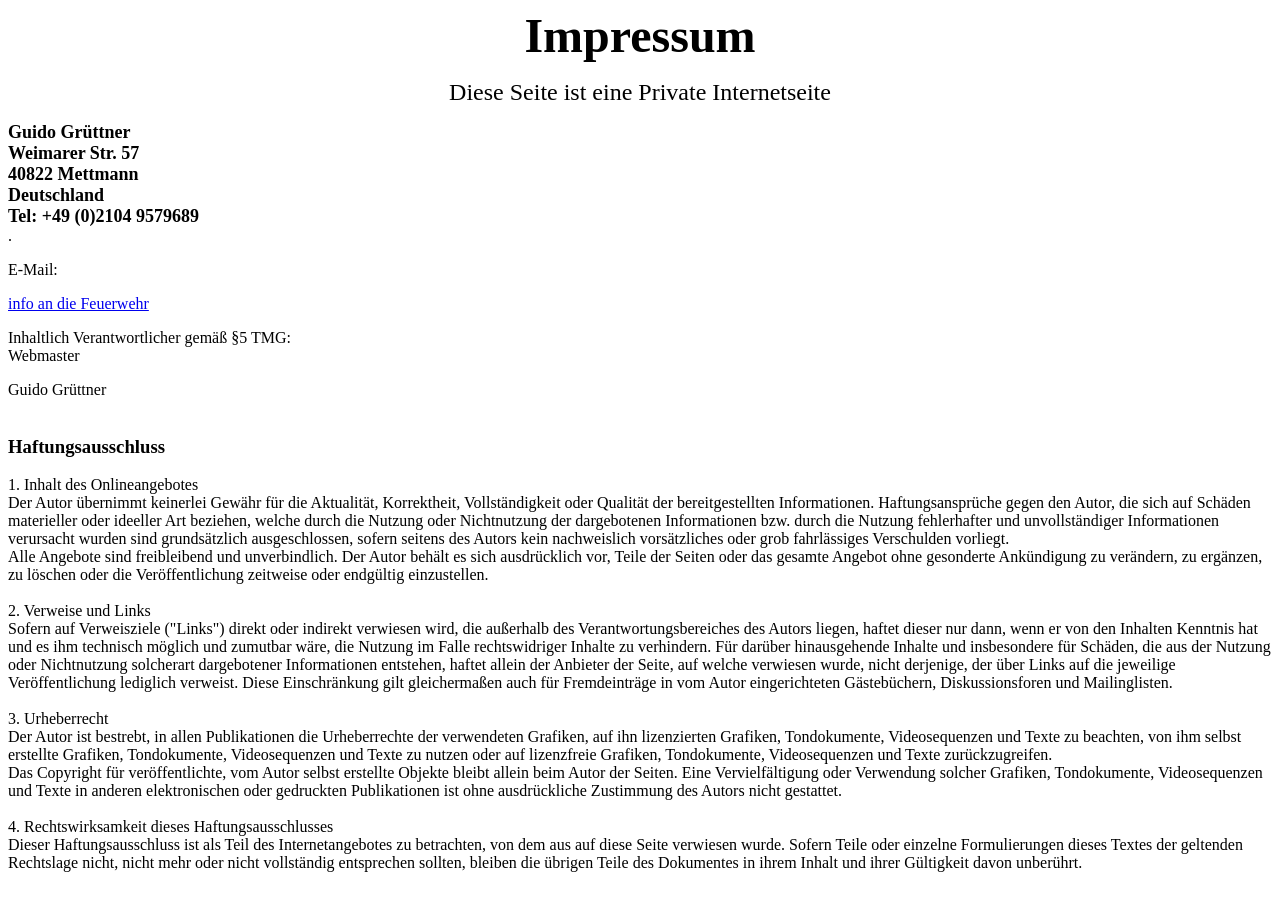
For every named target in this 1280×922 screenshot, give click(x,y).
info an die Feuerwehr (78, 303)
